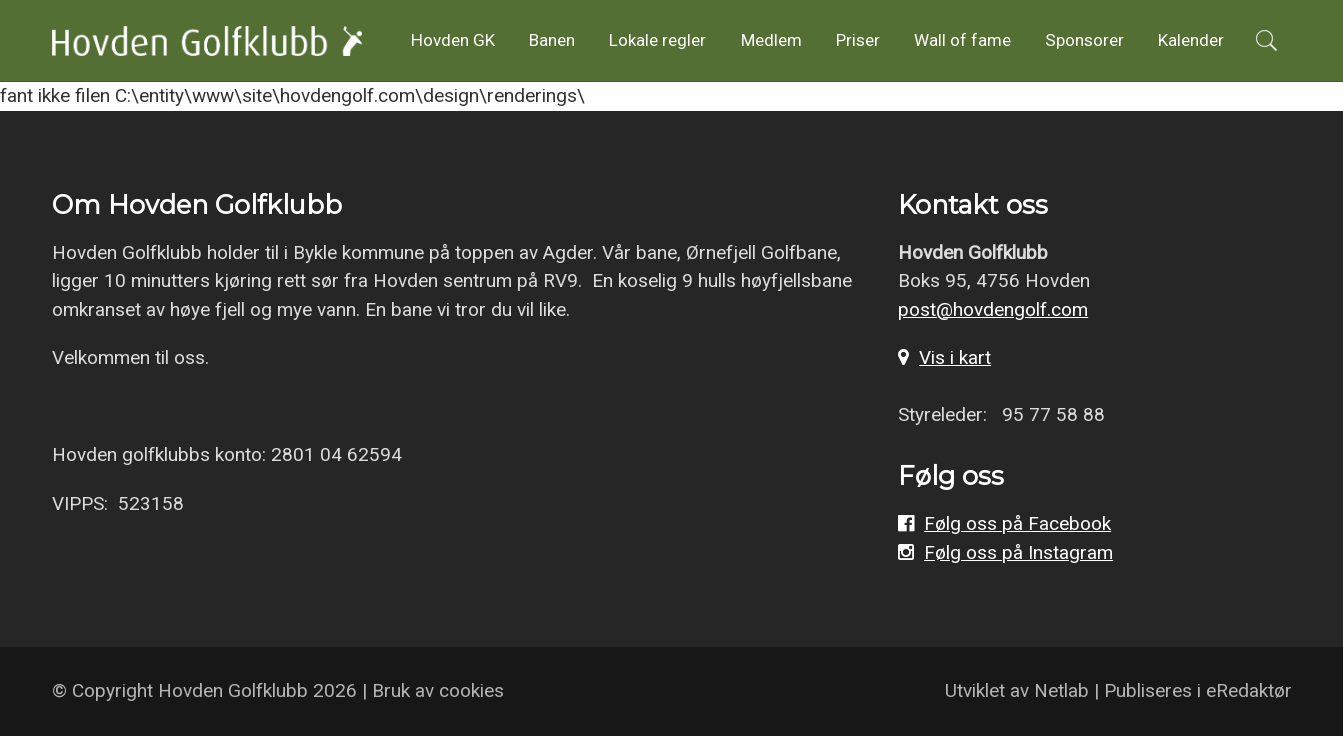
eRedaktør (1249, 690)
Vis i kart (955, 357)
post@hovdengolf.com (993, 309)
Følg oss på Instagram (1018, 552)
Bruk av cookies (438, 690)
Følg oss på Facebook (1017, 523)
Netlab (1061, 690)
